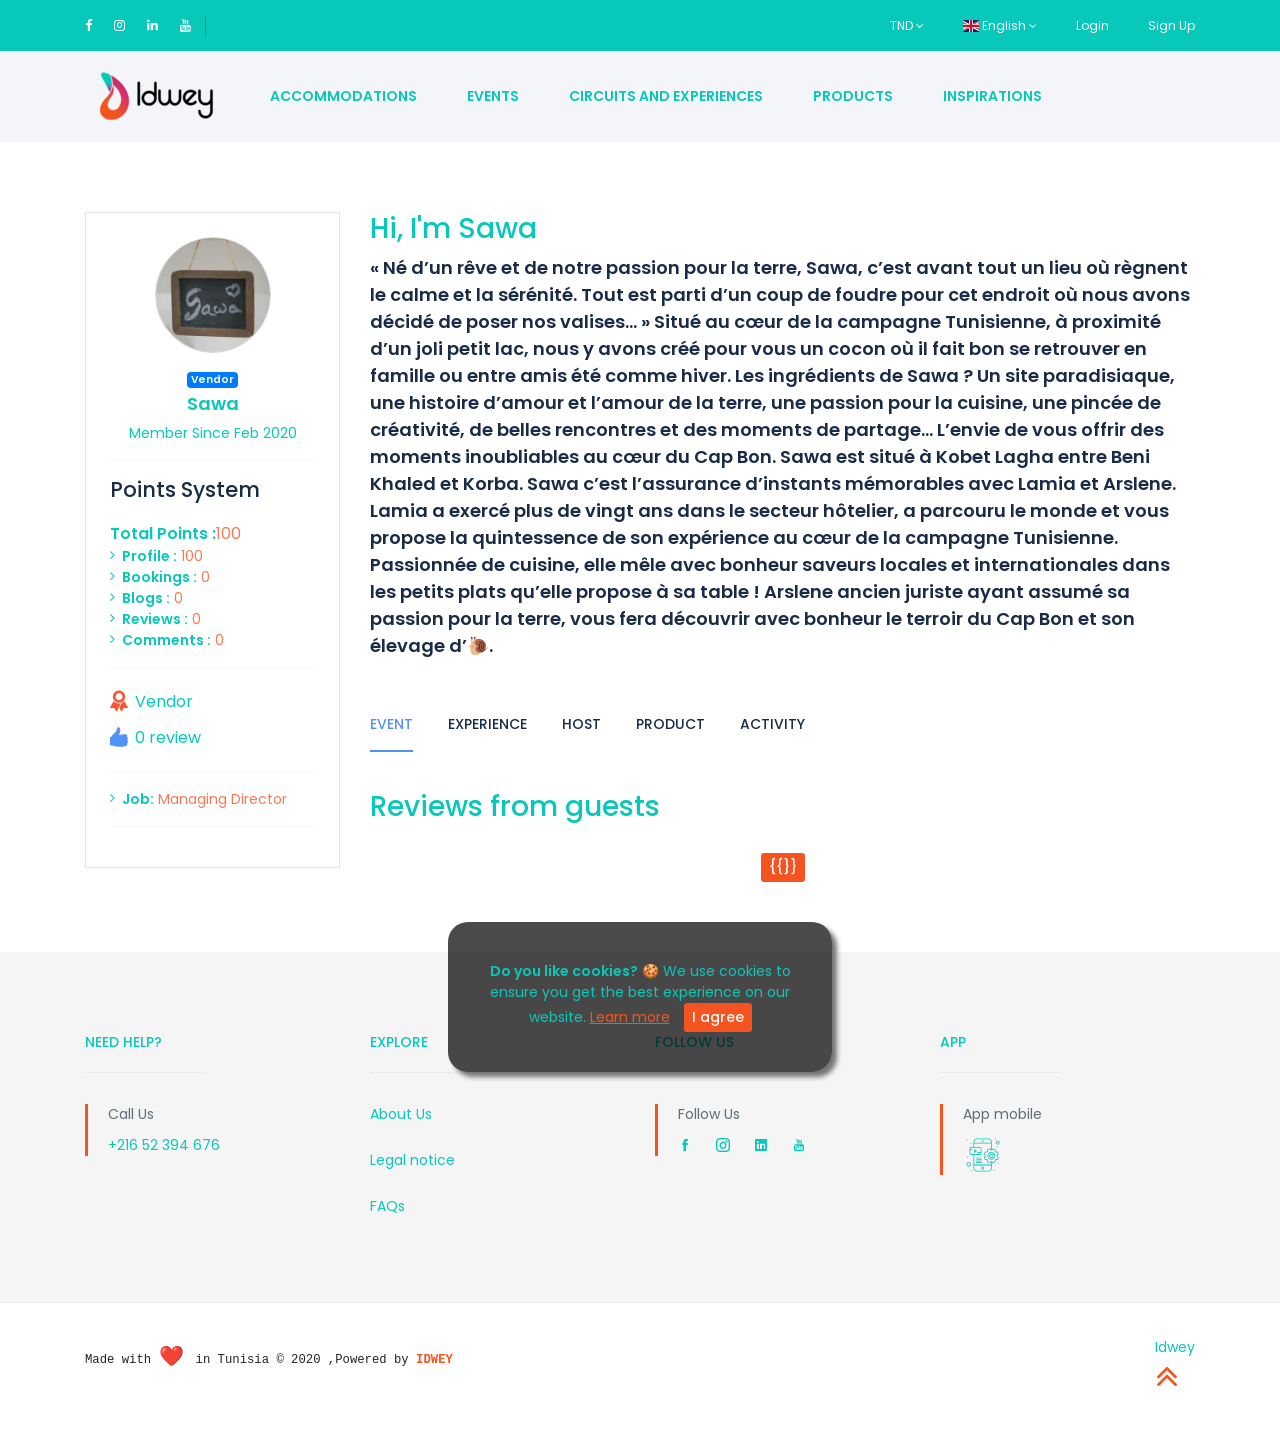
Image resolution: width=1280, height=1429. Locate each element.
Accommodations (343, 96)
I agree (718, 1017)
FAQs (387, 1206)
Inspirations (992, 96)
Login (1092, 25)
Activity (772, 724)
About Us (401, 1114)
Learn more (630, 1017)
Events (493, 96)
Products (853, 96)
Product (670, 724)
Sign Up (1171, 25)
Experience (487, 724)
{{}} (783, 867)
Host (581, 724)
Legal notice (412, 1160)
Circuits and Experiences (666, 96)
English (1000, 25)
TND (907, 25)
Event (391, 724)
